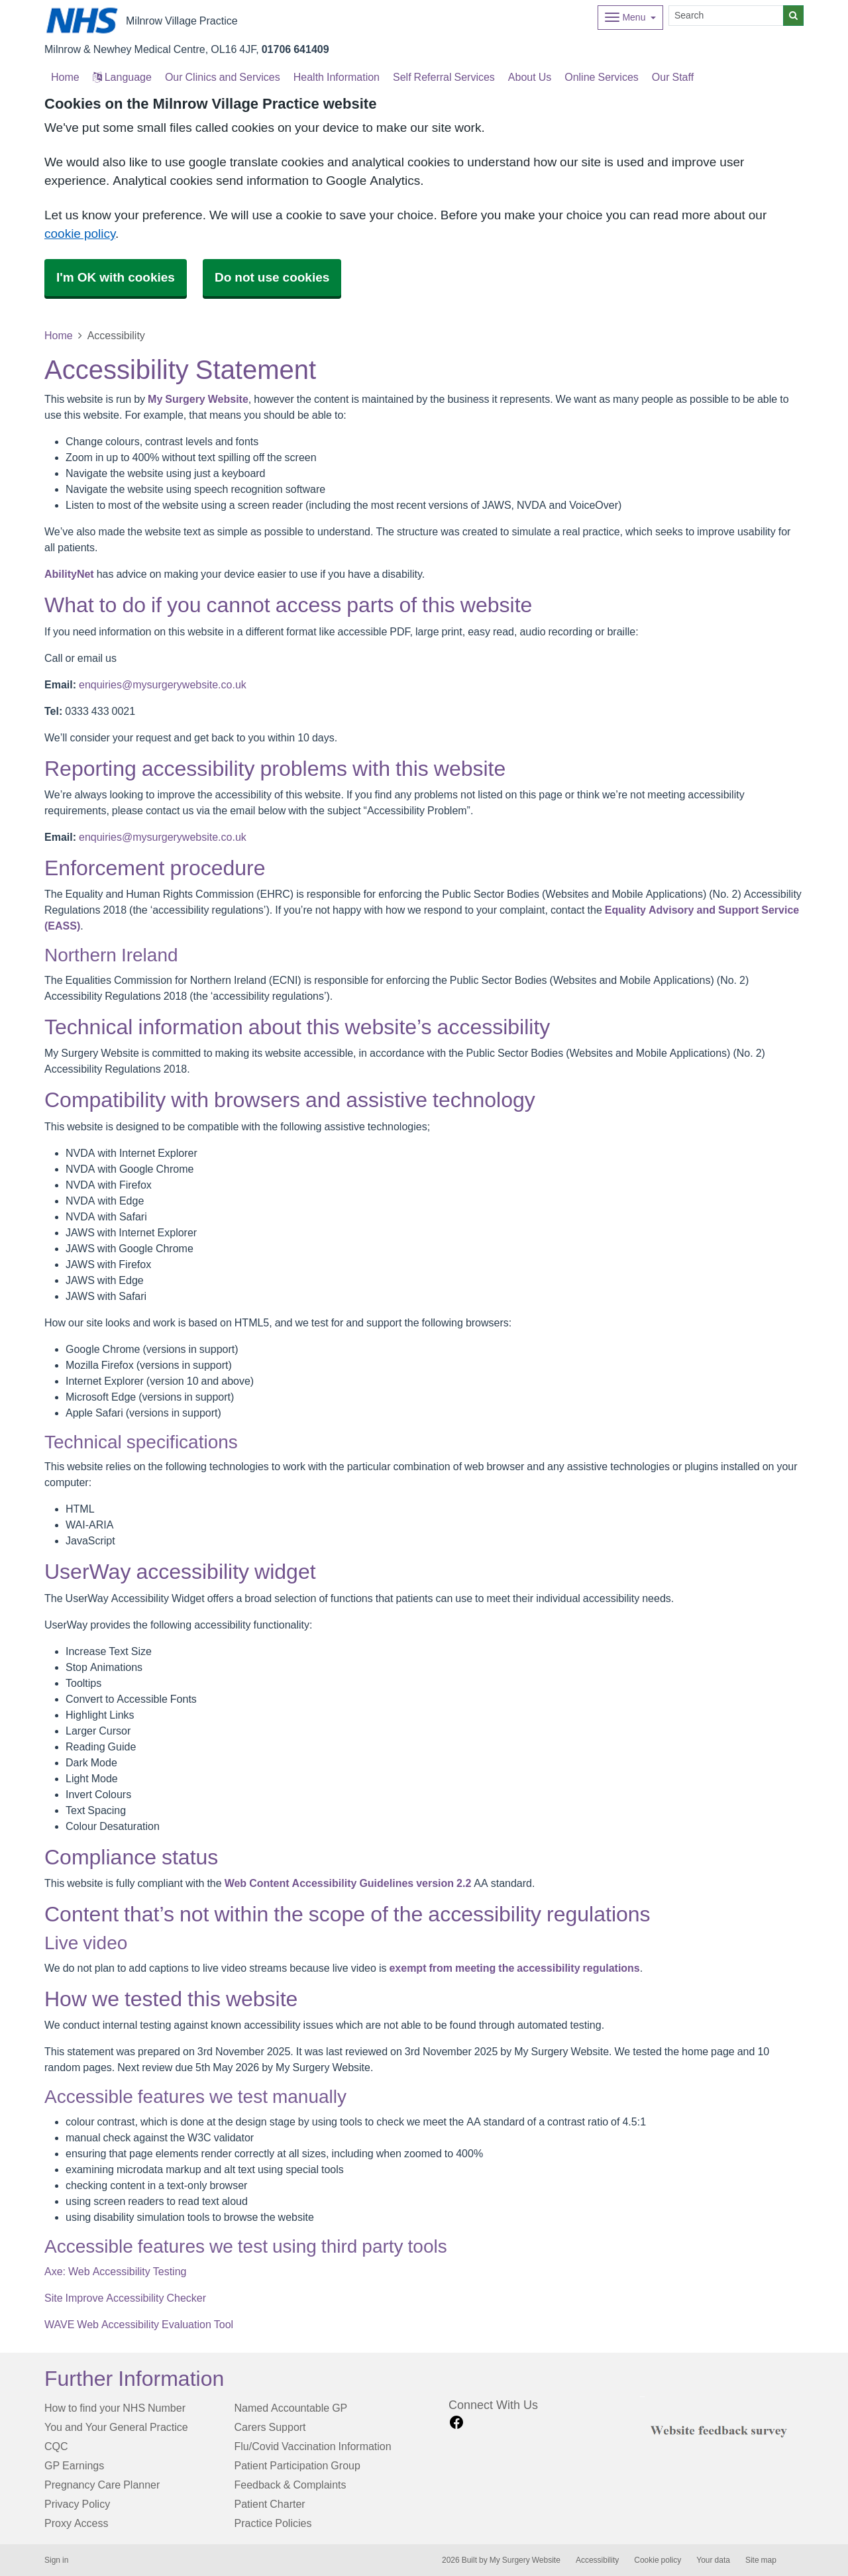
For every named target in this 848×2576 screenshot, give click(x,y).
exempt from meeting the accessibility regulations (514, 1967)
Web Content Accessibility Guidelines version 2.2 (348, 1883)
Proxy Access (76, 2523)
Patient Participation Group (297, 2465)
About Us (529, 77)
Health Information (336, 77)
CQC (56, 2446)
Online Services (601, 77)
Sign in (56, 2560)
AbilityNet (69, 573)
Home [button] (65, 77)
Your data (713, 2560)
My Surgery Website (198, 399)
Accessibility (597, 2560)
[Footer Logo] (722, 2429)
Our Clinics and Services (222, 77)
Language (122, 77)
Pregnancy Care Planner (102, 2484)
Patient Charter (270, 2503)
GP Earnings (74, 2465)
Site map (760, 2560)
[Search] (726, 15)
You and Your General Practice (116, 2427)
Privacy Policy (77, 2503)
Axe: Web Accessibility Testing (115, 2271)
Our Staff (673, 77)
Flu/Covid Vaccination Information (313, 2446)
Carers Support (270, 2427)
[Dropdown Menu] (630, 17)
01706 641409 (295, 49)
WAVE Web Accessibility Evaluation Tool (138, 2324)
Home (58, 335)
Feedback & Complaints (290, 2484)
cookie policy (79, 233)
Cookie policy (657, 2560)
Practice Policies (273, 2523)
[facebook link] (456, 2422)
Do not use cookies (272, 277)
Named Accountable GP (291, 2407)
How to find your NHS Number (115, 2407)
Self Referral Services (444, 77)
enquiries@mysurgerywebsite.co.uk (162, 684)
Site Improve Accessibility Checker (125, 2297)
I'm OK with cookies (115, 277)
